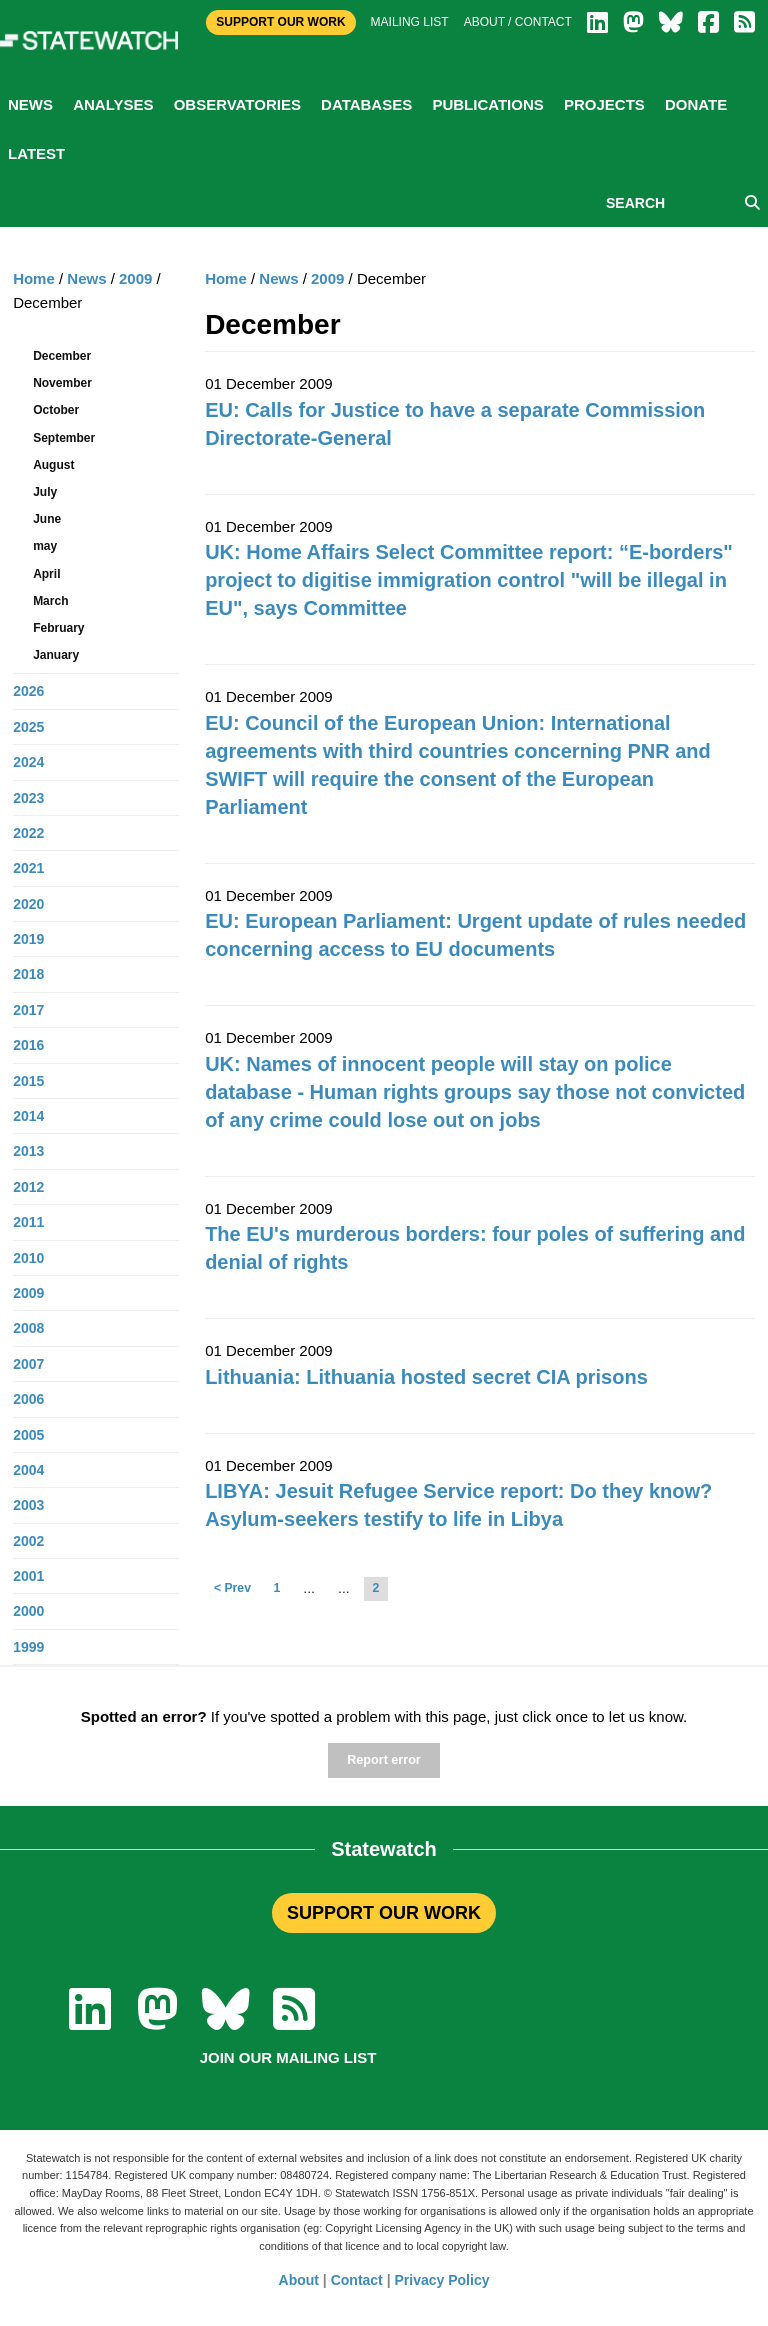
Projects (604, 104)
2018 (28, 974)
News (30, 104)
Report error (383, 1760)
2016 (28, 1045)
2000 (28, 1611)
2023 (28, 798)
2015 (28, 1081)
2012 (28, 1187)
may (45, 546)
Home (226, 278)
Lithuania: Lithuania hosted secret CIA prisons (426, 1377)
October (56, 410)
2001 (28, 1576)
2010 (28, 1258)
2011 (28, 1222)
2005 (28, 1435)
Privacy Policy (442, 2280)
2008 (28, 1328)
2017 (28, 1010)
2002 (28, 1541)
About (299, 2280)
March (50, 601)
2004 (28, 1470)
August (53, 465)
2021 (28, 868)
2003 (28, 1505)
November (62, 383)
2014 (28, 1116)
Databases (366, 104)
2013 (28, 1151)
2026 (28, 691)
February (58, 628)
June (47, 519)
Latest (36, 153)
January (56, 655)
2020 (28, 904)
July (45, 492)
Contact (357, 2280)
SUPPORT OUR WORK (384, 1913)
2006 (28, 1399)
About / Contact (518, 22)
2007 (28, 1364)
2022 (28, 833)
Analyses (113, 104)
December (62, 356)
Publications (487, 104)
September (64, 438)
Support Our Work (280, 22)
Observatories (237, 104)
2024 (28, 762)
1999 (28, 1647)
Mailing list (410, 22)
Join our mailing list (288, 2057)
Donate (696, 104)
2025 (28, 727)
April (46, 574)
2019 (28, 939)
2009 (327, 278)
